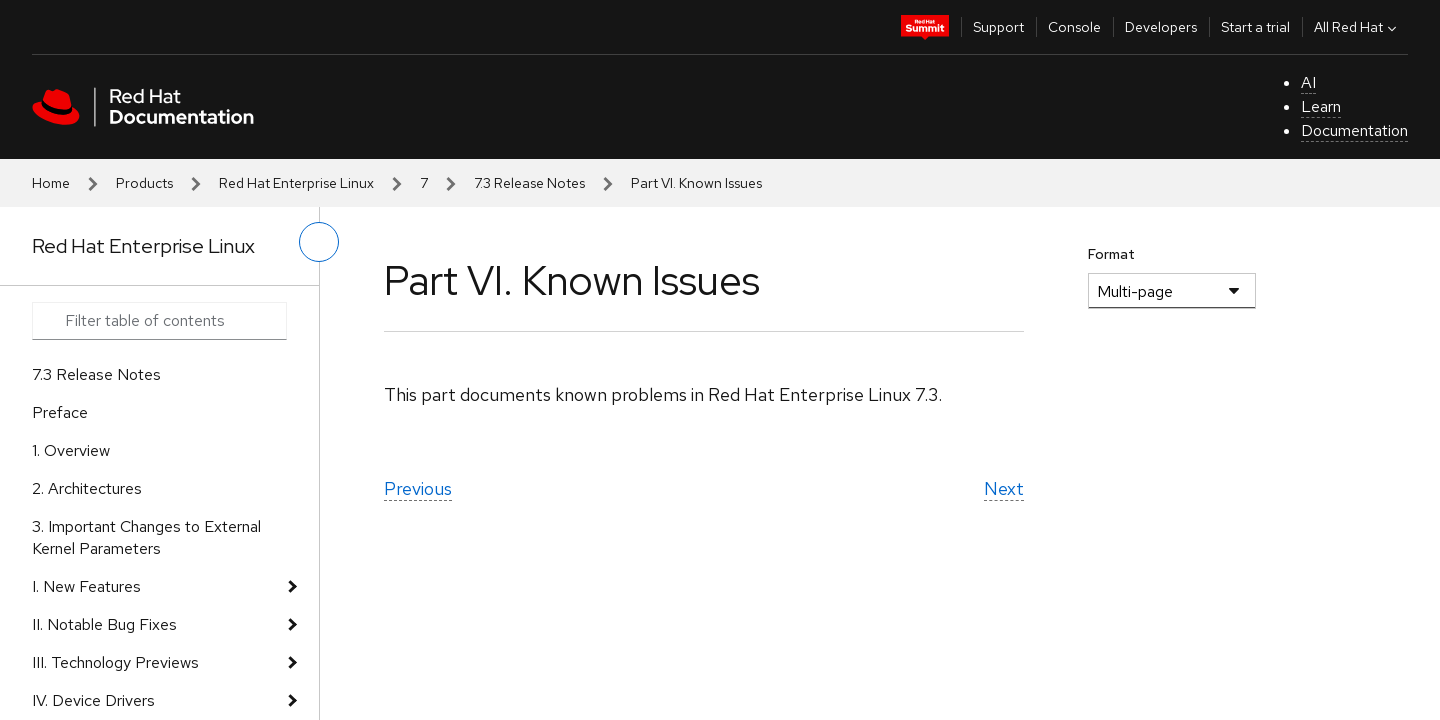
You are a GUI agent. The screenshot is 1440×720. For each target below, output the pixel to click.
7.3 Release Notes (529, 183)
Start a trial (1255, 27)
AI (1308, 82)
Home (51, 183)
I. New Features (86, 586)
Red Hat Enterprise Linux (296, 183)
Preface (60, 412)
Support (998, 27)
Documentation (1354, 130)
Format (1111, 254)
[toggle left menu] (319, 242)
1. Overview (71, 450)
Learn (1321, 106)
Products (144, 183)
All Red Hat (1357, 27)
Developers (1161, 27)
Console (1074, 27)
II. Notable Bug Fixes (104, 624)
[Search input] (159, 321)
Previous (418, 488)
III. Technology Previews (115, 662)
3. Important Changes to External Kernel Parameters (146, 537)
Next (1004, 488)
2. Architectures (87, 488)
